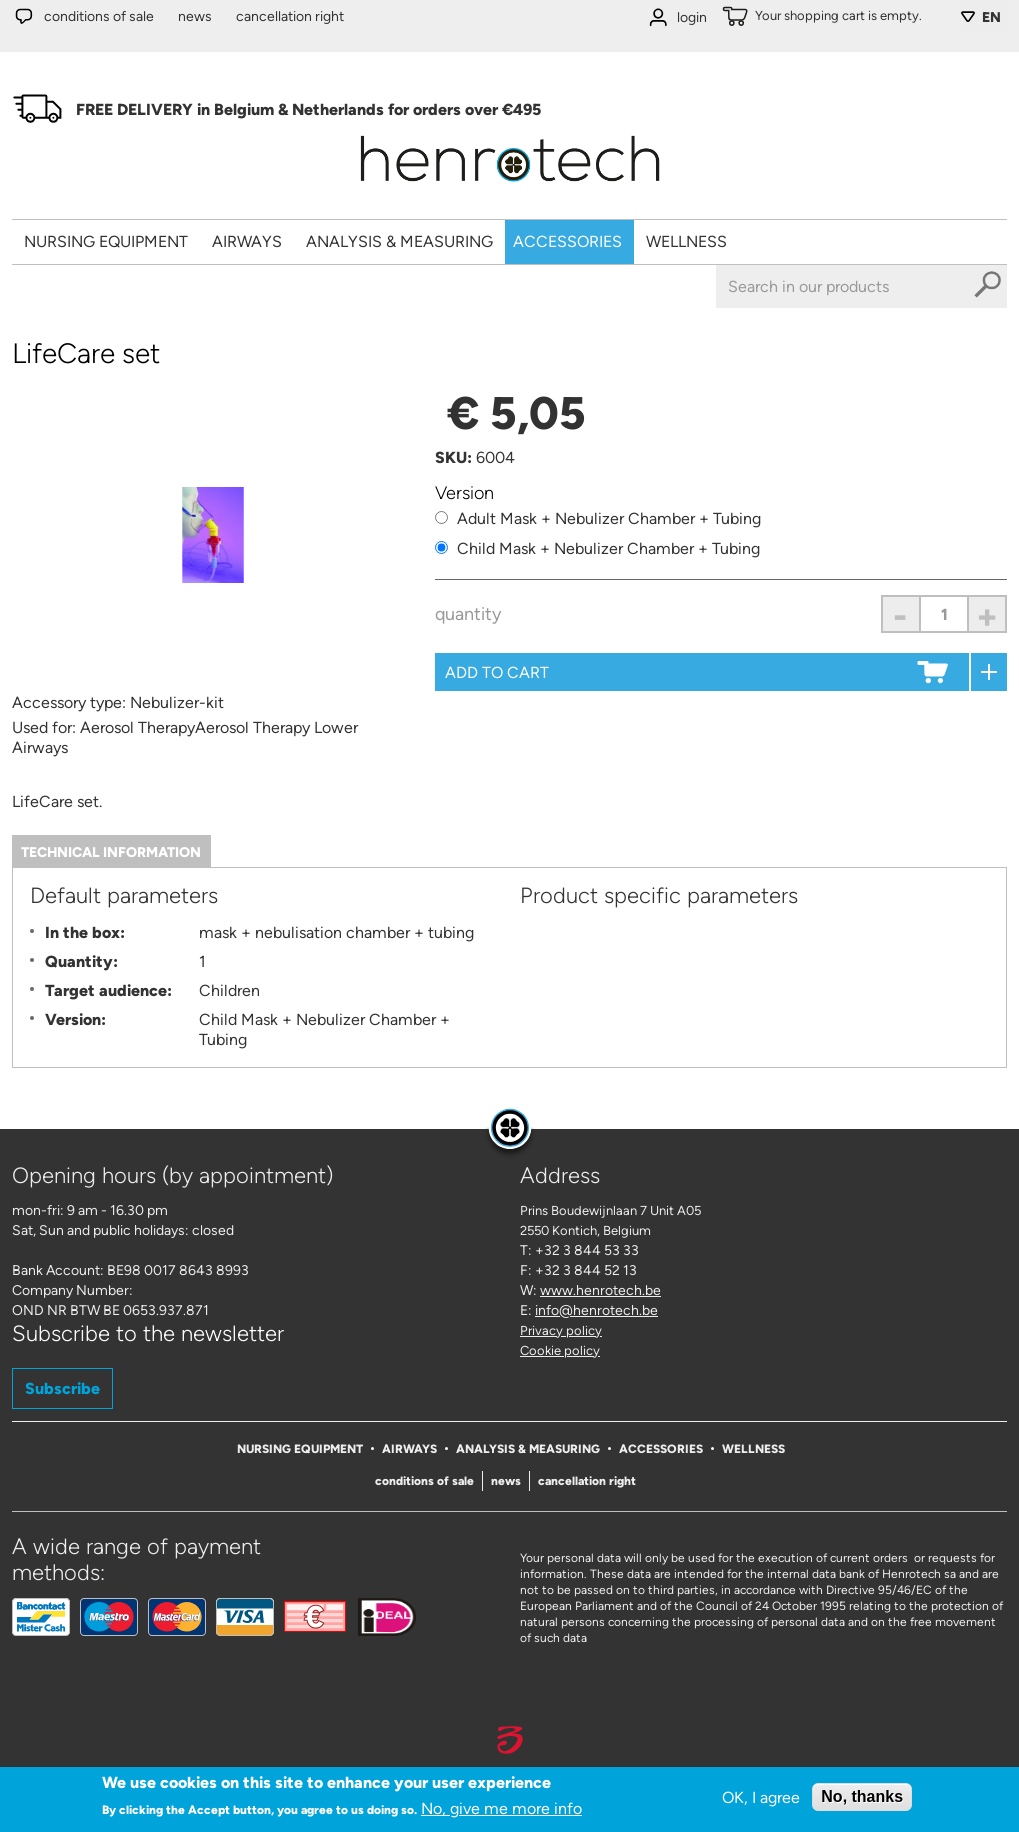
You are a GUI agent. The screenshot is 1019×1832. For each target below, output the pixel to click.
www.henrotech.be (600, 1290)
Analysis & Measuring (399, 241)
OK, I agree (761, 1797)
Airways (247, 241)
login (692, 17)
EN (991, 17)
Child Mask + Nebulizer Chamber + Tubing (608, 548)
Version (464, 493)
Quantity (468, 614)
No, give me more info (501, 1808)
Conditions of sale (99, 16)
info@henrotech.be (596, 1310)
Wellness (686, 241)
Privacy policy (561, 1330)
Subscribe (62, 1388)
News (195, 16)
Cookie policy (560, 1350)
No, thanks (862, 1796)
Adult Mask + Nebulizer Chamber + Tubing (609, 518)
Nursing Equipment (106, 241)
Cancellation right (290, 16)
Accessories (567, 241)
